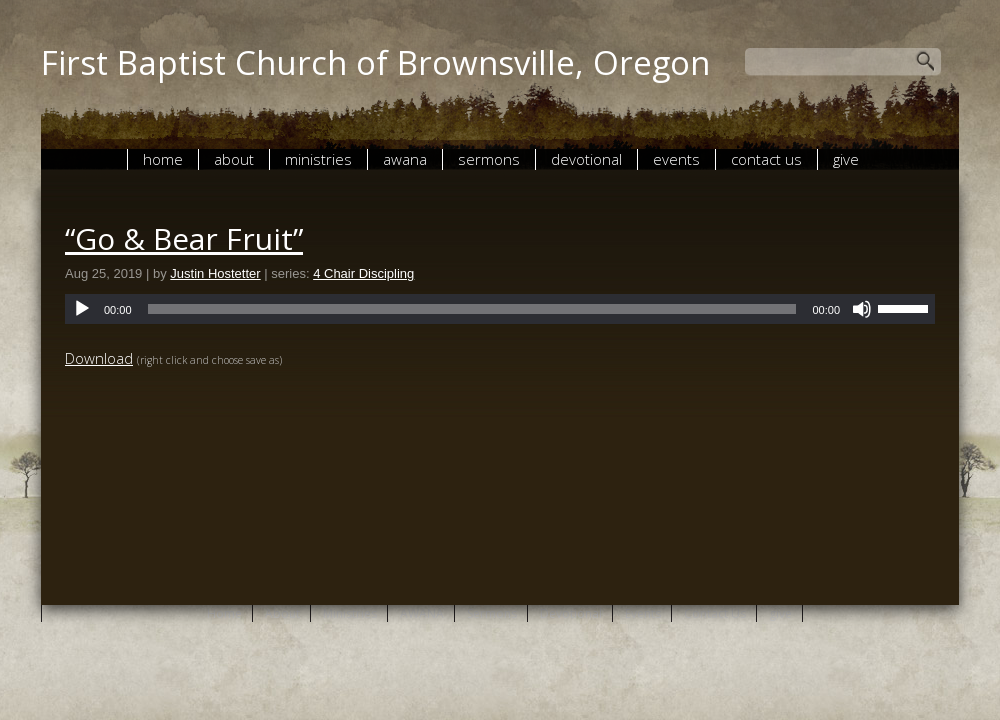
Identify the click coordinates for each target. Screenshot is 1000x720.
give (846, 159)
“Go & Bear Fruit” (184, 238)
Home (163, 159)
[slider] (472, 309)
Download (99, 358)
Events (676, 159)
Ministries (318, 159)
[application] (500, 309)
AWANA (405, 159)
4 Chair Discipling (363, 273)
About (234, 159)
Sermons (489, 159)
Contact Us (766, 159)
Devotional (586, 159)
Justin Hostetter (215, 273)
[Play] (82, 309)
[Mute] (862, 309)
